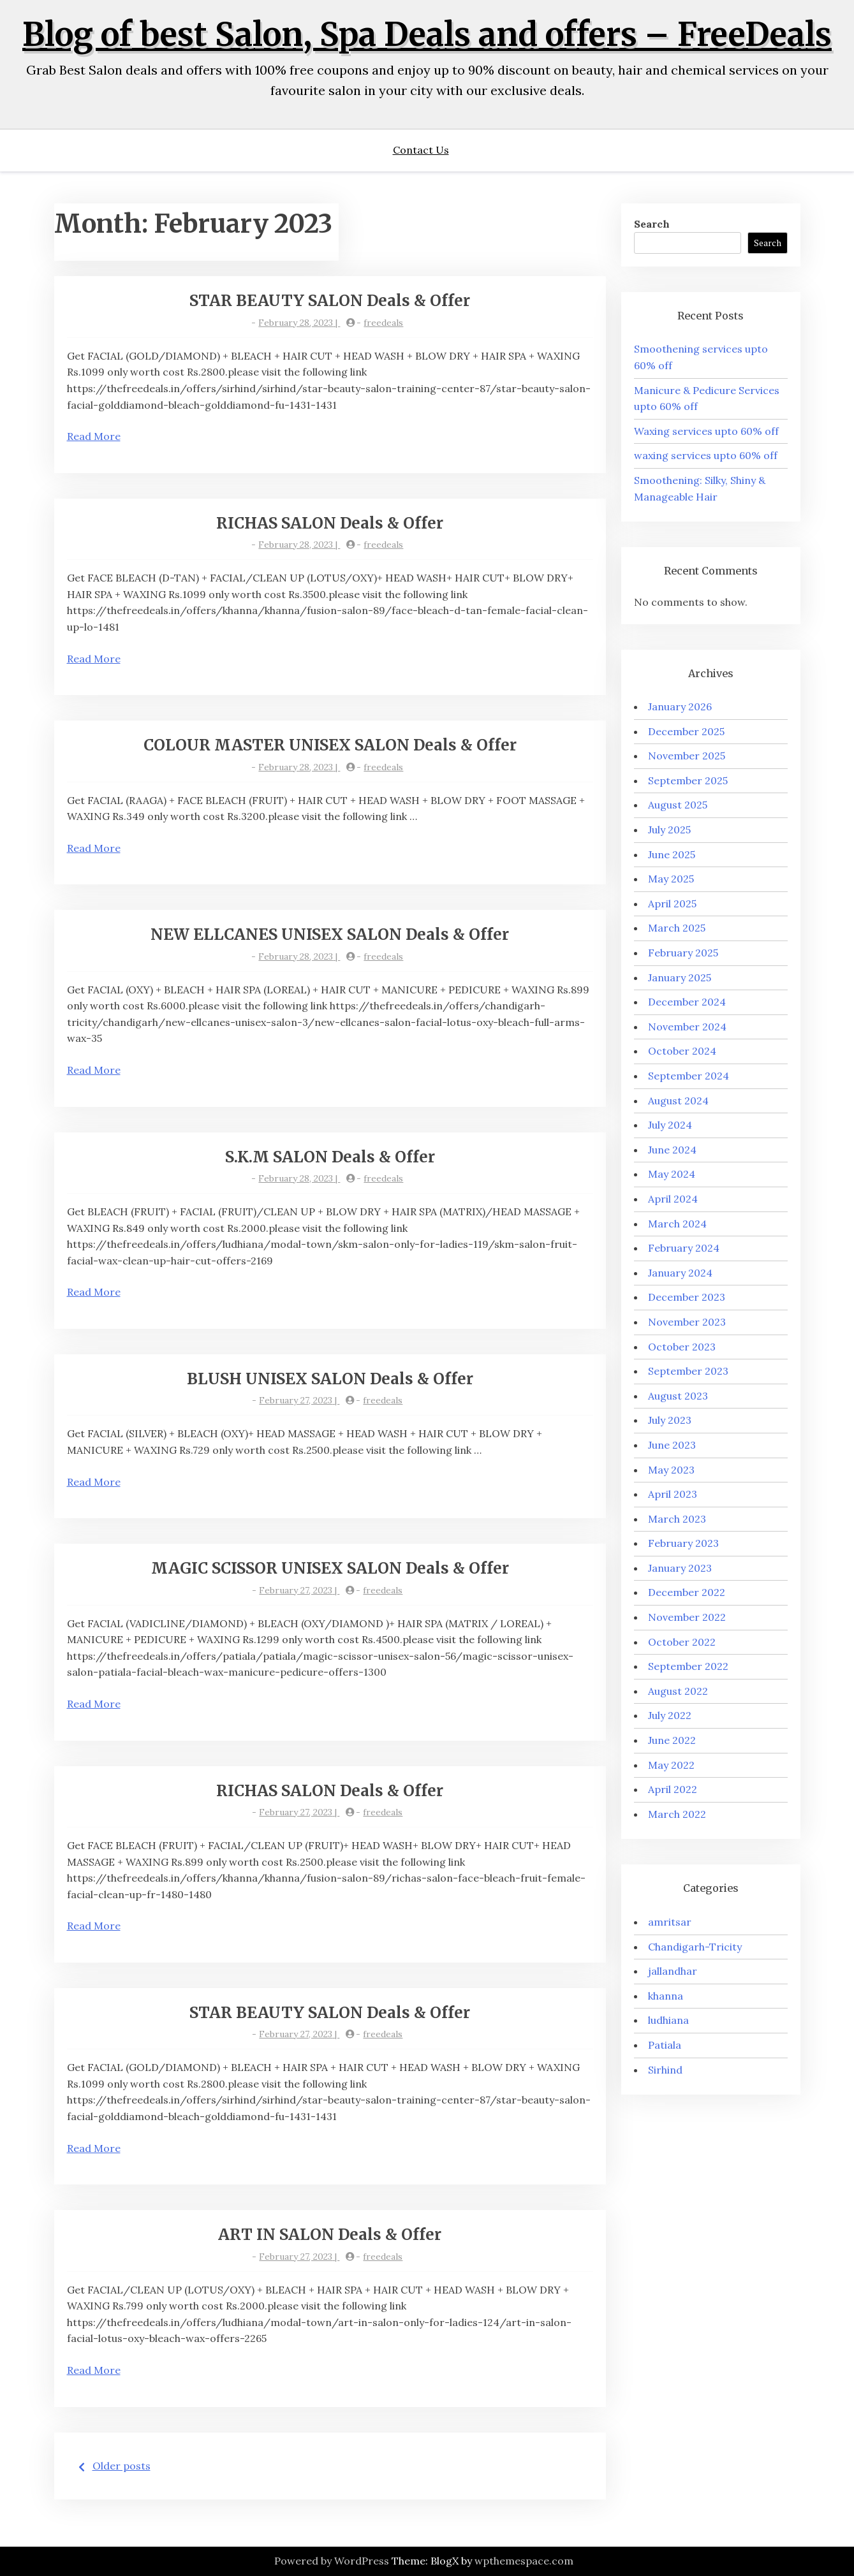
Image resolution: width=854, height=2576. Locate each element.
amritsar (669, 1921)
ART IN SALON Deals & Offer (329, 2234)
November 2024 (687, 1026)
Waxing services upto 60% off (706, 431)
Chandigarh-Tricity (695, 1946)
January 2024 (680, 1272)
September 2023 (688, 1371)
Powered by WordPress (331, 2560)
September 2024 (688, 1075)
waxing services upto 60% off (705, 455)
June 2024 (672, 1149)
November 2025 (686, 755)
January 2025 (679, 977)
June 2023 (672, 1444)
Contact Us (421, 149)
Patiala (664, 2044)
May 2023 (671, 1469)
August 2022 (678, 1691)
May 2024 (671, 1173)
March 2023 (677, 1518)
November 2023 (687, 1321)
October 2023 (682, 1346)
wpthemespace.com (524, 2560)
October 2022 (682, 1642)
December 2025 (686, 731)
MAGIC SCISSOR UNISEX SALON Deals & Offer (330, 1568)
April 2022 (672, 1789)
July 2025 (669, 829)
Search (652, 223)
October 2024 (682, 1050)
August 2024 (678, 1100)
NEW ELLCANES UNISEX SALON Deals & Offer (330, 934)
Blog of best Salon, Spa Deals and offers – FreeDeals (427, 35)
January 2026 (680, 706)
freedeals (383, 322)
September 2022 (688, 1666)
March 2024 (677, 1223)
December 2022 (686, 1592)
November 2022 (687, 1617)
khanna (665, 1995)
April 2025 (672, 903)
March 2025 (676, 927)
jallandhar (672, 1971)
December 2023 (686, 1297)
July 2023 (669, 1420)
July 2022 (669, 1715)
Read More (94, 436)
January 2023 (680, 1568)
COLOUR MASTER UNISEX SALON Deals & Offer (330, 745)
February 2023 (683, 1543)
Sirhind (665, 2069)
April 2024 (673, 1198)
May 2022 (671, 1765)
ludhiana (668, 2020)
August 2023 (678, 1395)
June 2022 (672, 1740)
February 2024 (683, 1247)
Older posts (121, 2465)
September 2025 (688, 780)
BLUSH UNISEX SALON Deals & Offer (330, 1379)
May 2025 (671, 878)
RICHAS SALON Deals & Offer (329, 523)
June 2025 (671, 854)
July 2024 (670, 1124)
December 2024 (687, 1001)
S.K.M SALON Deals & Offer (330, 1157)
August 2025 (677, 804)
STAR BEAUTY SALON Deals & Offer (329, 301)
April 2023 (672, 1494)
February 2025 (683, 952)
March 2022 (677, 1814)
